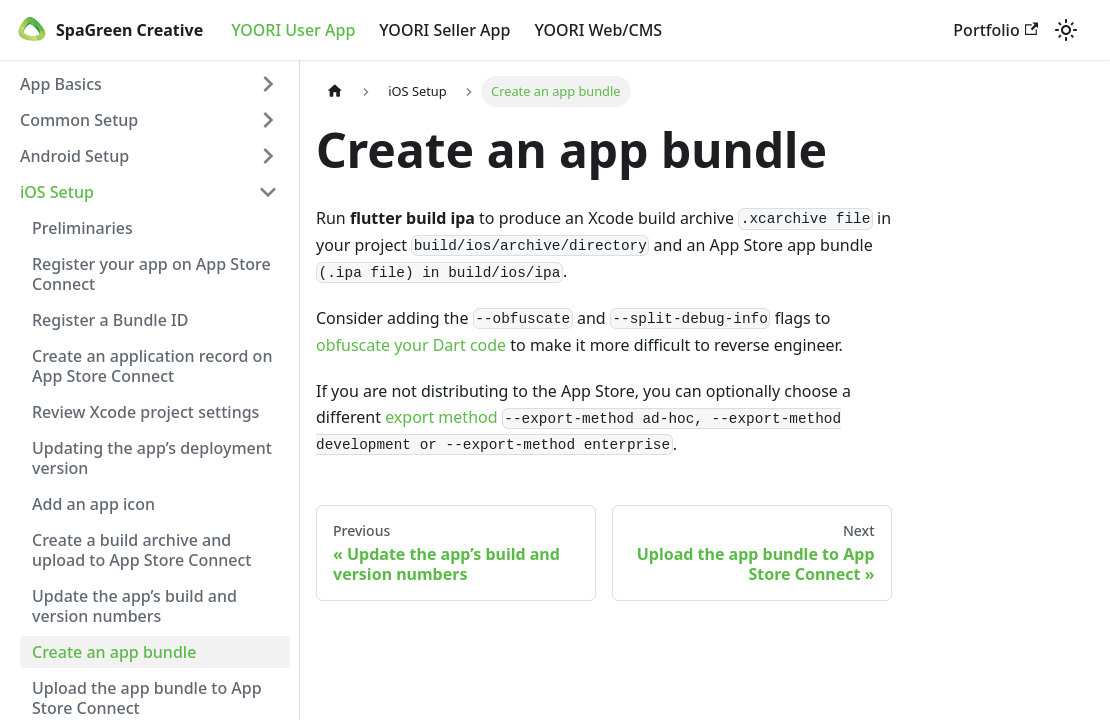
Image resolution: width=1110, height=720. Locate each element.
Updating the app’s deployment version (152, 458)
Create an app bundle (114, 652)
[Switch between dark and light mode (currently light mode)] (1066, 30)
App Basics (61, 84)
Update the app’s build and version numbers (134, 606)
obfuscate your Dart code (411, 345)
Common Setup (79, 120)
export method (441, 417)
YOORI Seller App (444, 30)
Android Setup (74, 156)
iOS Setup (57, 192)
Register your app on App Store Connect (151, 274)
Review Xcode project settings (145, 412)
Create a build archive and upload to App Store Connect (142, 550)
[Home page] (335, 91)
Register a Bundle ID (110, 320)
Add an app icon (93, 504)
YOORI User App (293, 30)
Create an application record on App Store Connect (152, 366)
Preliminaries (82, 228)
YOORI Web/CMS (598, 30)
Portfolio (995, 30)
